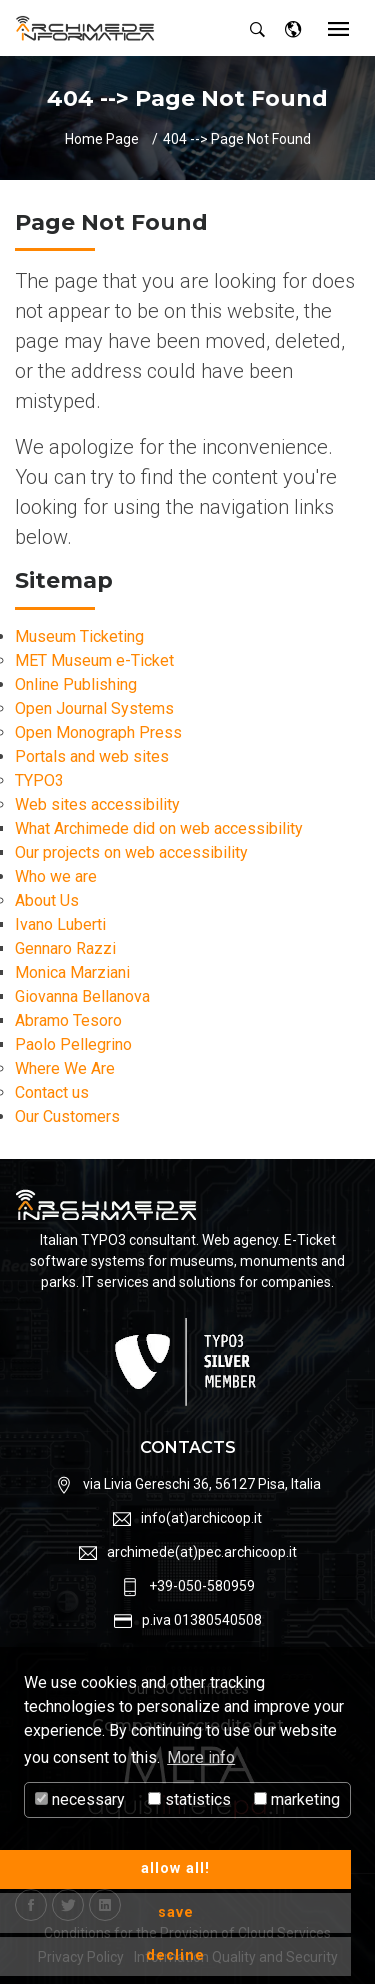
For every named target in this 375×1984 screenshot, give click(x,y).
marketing (297, 1799)
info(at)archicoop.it (201, 1518)
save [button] (176, 1912)
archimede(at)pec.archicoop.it (202, 1552)
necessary (80, 1799)
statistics (189, 1799)
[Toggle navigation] (338, 30)
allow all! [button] (175, 1868)
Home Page (102, 139)
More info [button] (201, 1757)
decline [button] (175, 1955)
